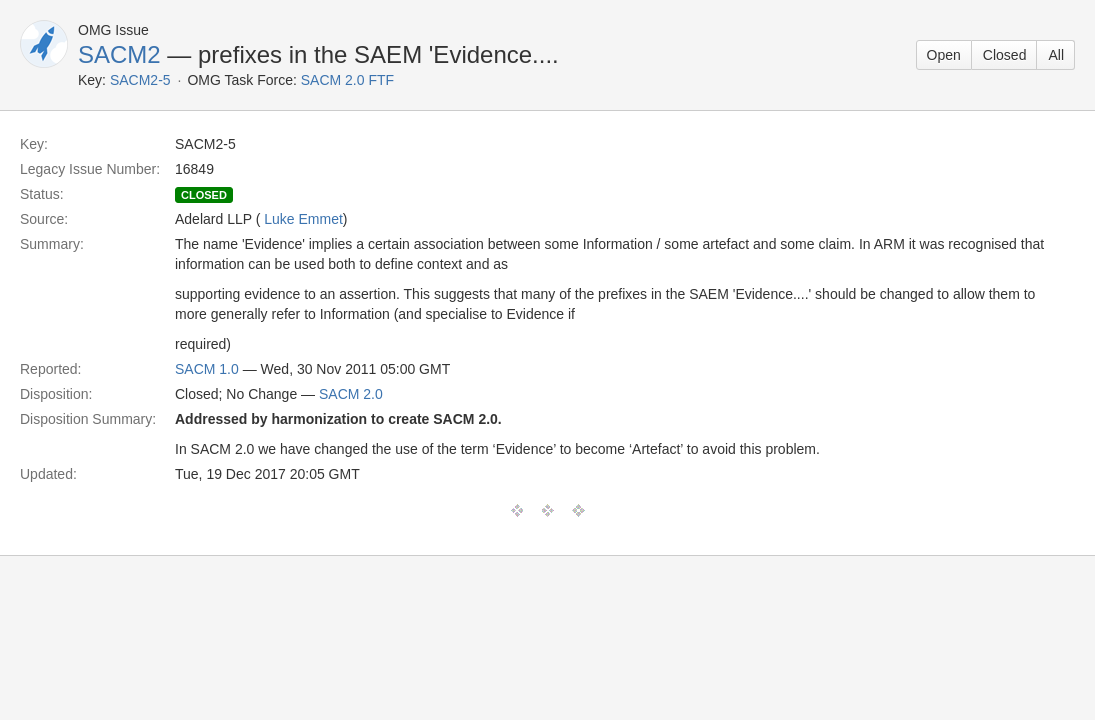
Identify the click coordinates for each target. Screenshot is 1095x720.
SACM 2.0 (351, 394)
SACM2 (119, 54)
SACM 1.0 (207, 369)
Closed (1005, 55)
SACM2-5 (140, 80)
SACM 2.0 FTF (347, 80)
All (1056, 55)
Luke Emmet (303, 219)
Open (944, 55)
